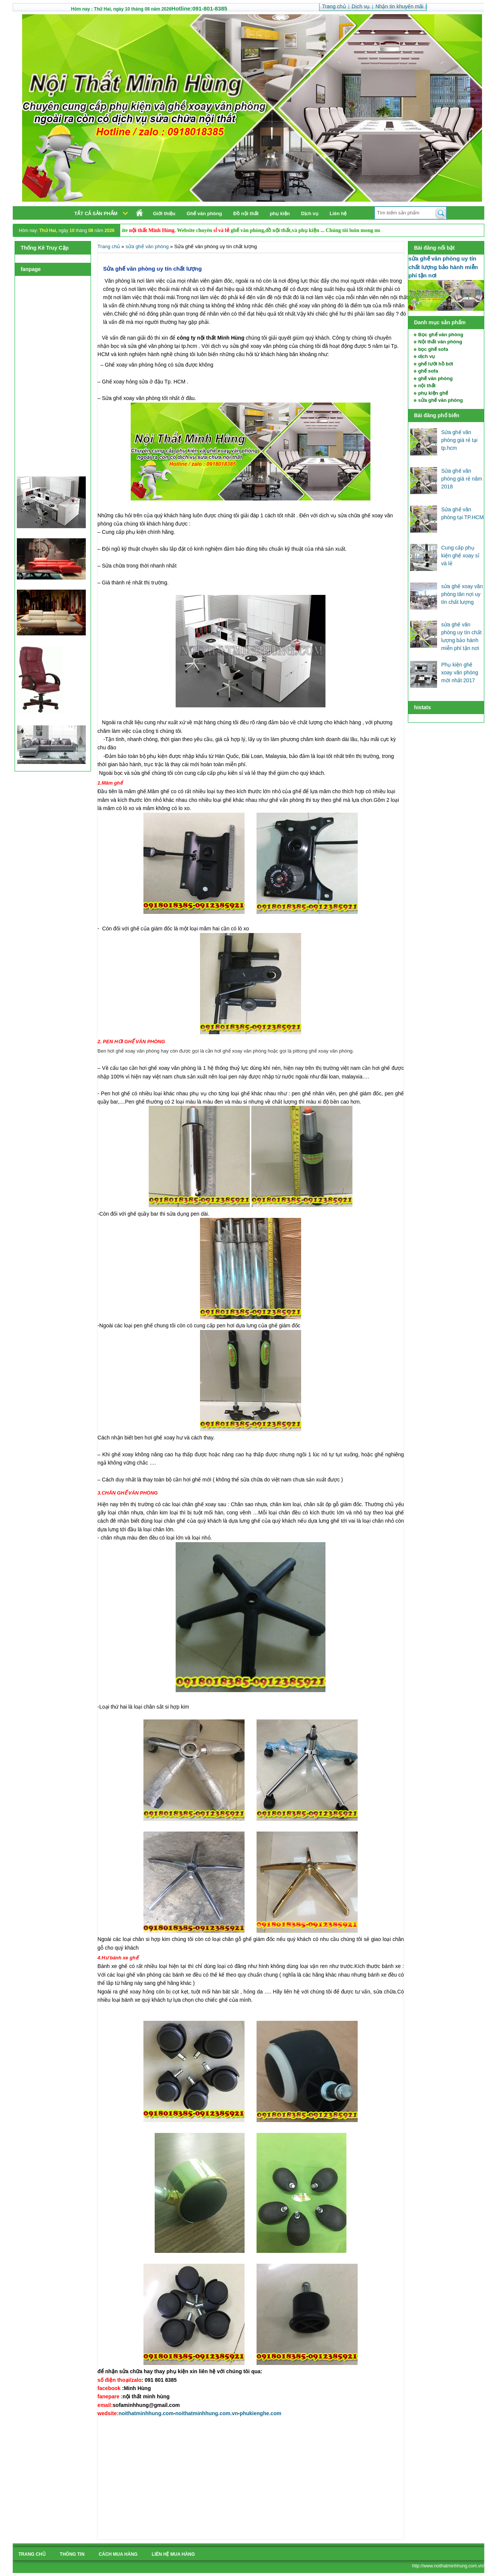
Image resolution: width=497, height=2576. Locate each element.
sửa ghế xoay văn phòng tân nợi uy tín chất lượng (462, 594)
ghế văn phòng (435, 378)
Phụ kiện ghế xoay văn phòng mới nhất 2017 (459, 672)
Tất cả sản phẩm (95, 213)
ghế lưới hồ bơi (435, 364)
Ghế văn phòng (204, 213)
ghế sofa (428, 371)
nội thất (427, 385)
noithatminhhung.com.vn (206, 2413)
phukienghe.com (260, 2413)
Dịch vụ (309, 213)
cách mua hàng (118, 2554)
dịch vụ (426, 356)
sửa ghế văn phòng (440, 400)
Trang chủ (108, 246)
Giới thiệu (164, 213)
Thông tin (72, 2554)
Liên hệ (338, 213)
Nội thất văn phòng (440, 341)
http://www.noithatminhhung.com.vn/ (448, 2566)
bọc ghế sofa (433, 349)
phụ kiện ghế (433, 393)
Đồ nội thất (246, 213)
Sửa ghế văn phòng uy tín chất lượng (152, 268)
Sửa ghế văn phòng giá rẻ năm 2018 (461, 479)
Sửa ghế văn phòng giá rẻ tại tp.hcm (459, 440)
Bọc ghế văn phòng (440, 334)
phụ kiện (280, 213)
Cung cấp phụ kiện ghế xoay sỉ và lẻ (460, 555)
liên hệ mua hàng (173, 2554)
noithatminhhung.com (145, 2413)
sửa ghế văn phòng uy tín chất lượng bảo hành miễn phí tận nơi (443, 267)
